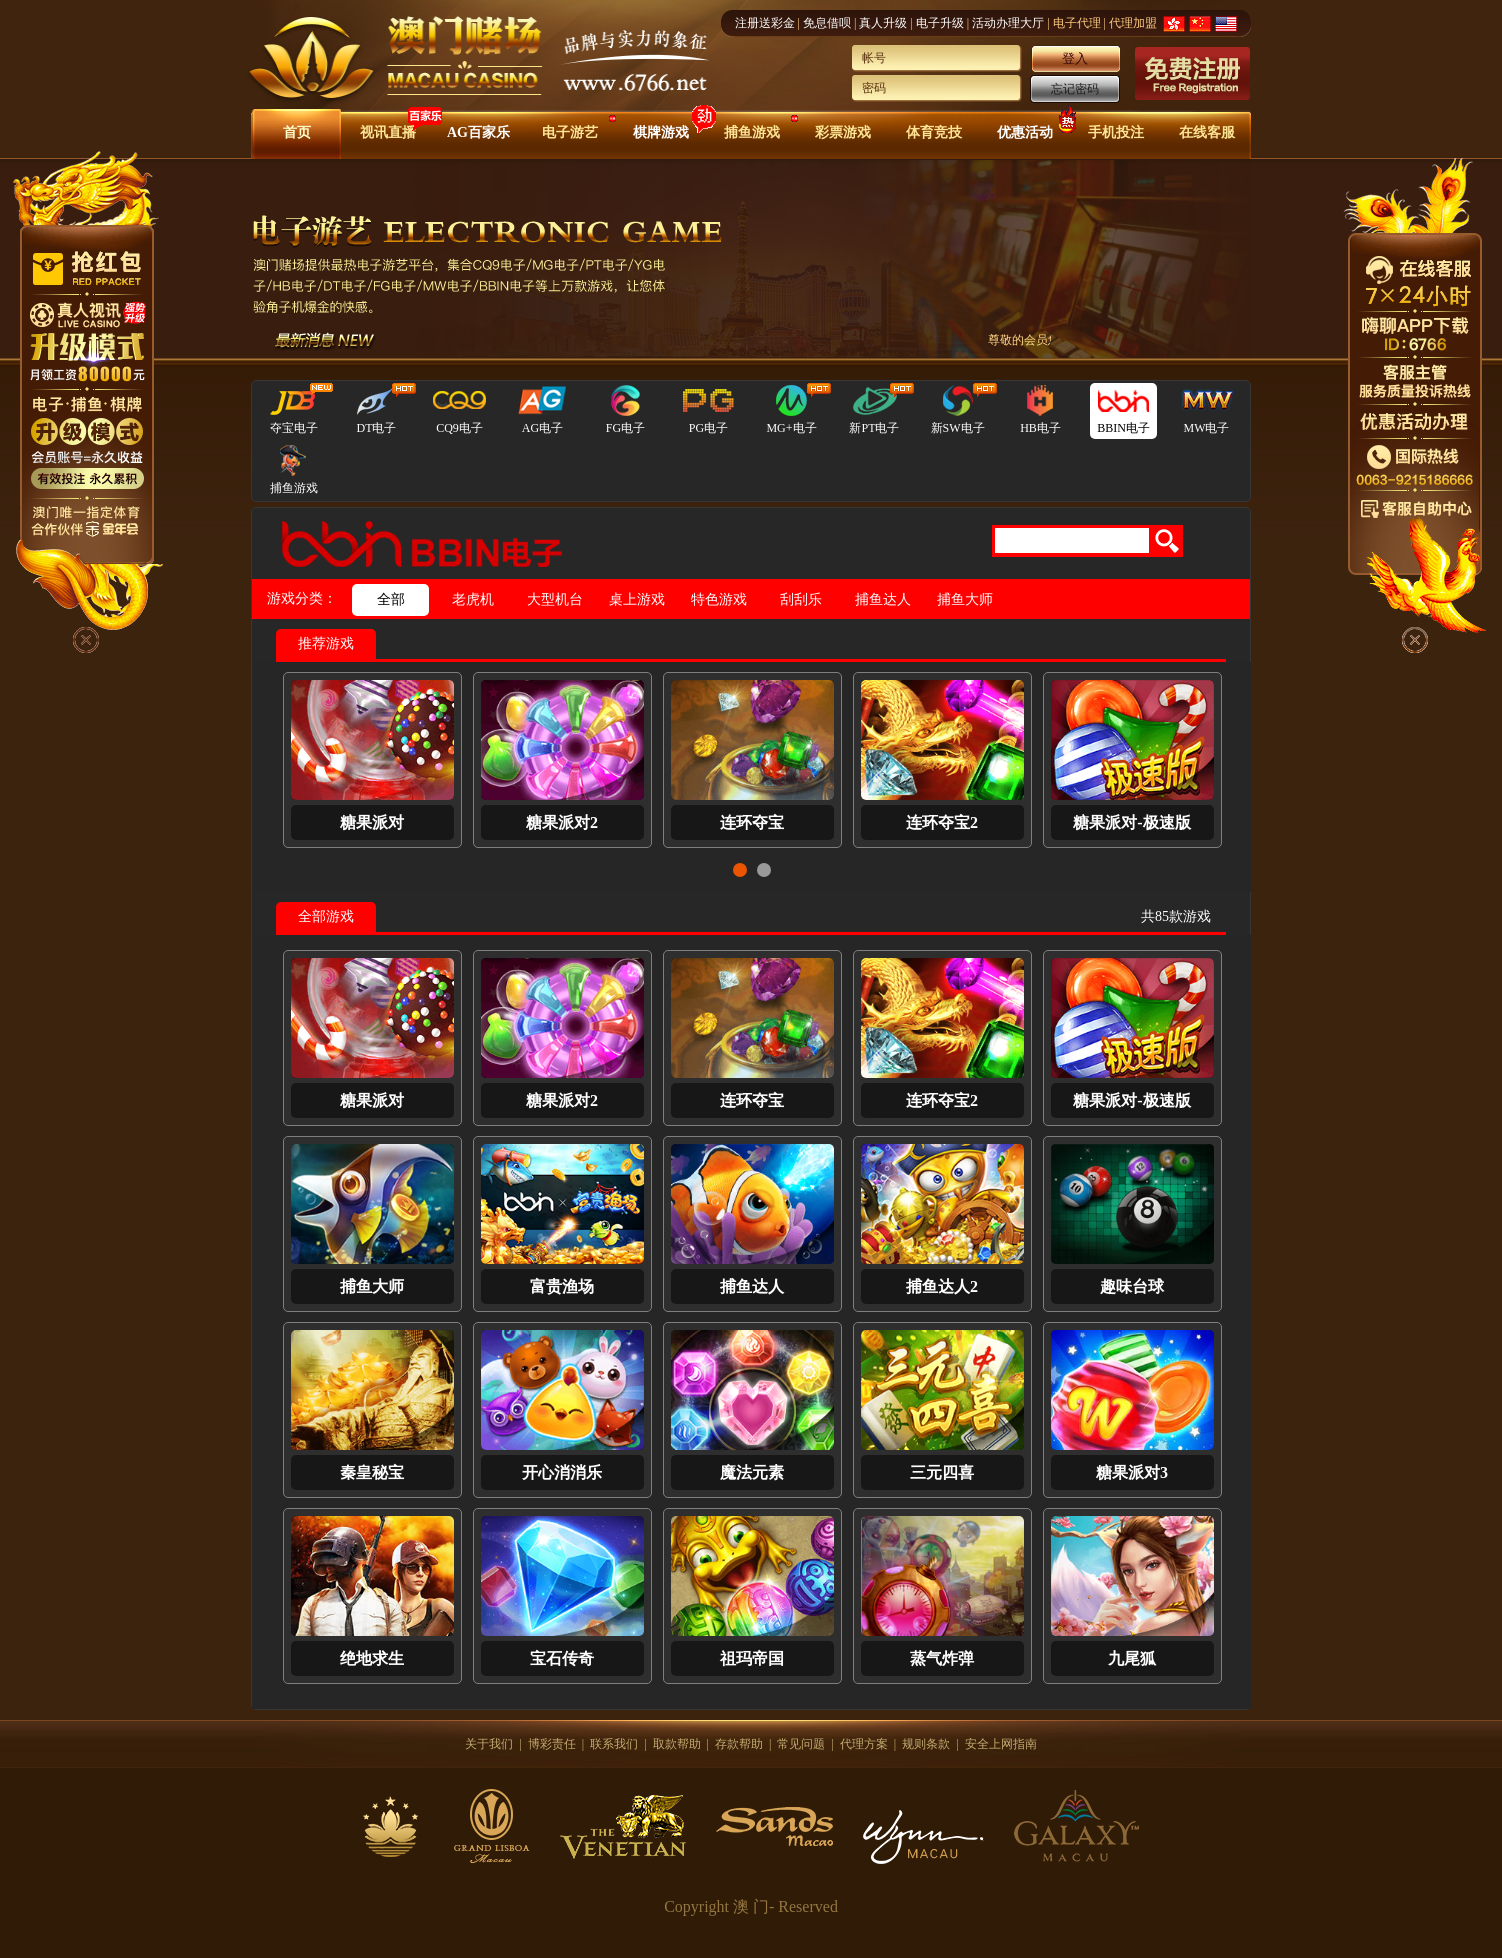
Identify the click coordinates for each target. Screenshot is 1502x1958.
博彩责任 (552, 1744)
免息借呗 (827, 23)
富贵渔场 (562, 1286)
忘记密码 (1075, 89)
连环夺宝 (752, 822)
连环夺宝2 (942, 822)
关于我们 (489, 1744)
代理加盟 (1133, 23)
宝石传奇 (562, 1658)
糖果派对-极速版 (1131, 822)
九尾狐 (1132, 1658)
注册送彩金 (765, 23)
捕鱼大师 (965, 599)
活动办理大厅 (1008, 23)
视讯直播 (388, 132)
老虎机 (473, 599)
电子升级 (940, 23)
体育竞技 (934, 132)
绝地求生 (372, 1658)
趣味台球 (1132, 1286)
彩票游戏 (843, 132)
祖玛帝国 (752, 1658)
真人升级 (883, 23)
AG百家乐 (478, 132)
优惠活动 (1025, 132)
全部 (391, 599)
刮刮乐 (801, 599)
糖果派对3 (1132, 1472)
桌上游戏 (637, 599)
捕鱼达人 (883, 599)
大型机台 (555, 599)
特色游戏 (719, 599)
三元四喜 (942, 1472)
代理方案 (864, 1744)
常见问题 (801, 1744)
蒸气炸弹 (942, 1658)
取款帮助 (677, 1744)
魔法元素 (752, 1472)
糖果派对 (372, 822)
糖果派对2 (562, 822)
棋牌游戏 (661, 132)
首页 (297, 132)
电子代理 (1077, 23)
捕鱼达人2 (942, 1286)
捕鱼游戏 (752, 132)
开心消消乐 (562, 1472)
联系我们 (614, 1744)
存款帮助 (739, 1744)
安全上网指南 (1001, 1744)
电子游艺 (570, 132)
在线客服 (1207, 132)
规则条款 (926, 1744)
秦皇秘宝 (372, 1472)
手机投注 (1116, 132)
